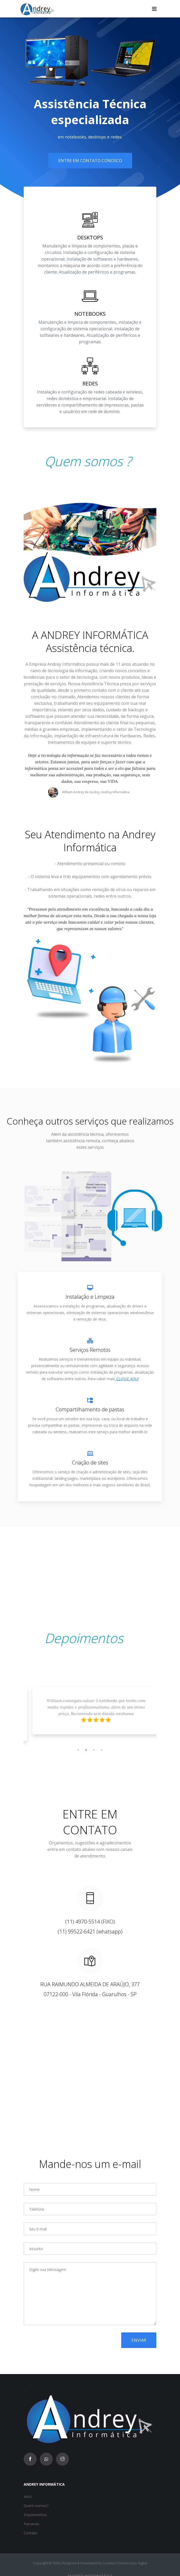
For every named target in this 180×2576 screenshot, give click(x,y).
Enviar (138, 2340)
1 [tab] (78, 1750)
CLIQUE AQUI (127, 1378)
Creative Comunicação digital (125, 2563)
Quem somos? (36, 2505)
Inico (28, 2496)
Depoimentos (35, 2514)
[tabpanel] (90, 1715)
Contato (30, 2532)
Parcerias (31, 2523)
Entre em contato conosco (90, 160)
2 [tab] (86, 1750)
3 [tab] (94, 1750)
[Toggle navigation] (154, 9)
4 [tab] (101, 1750)
